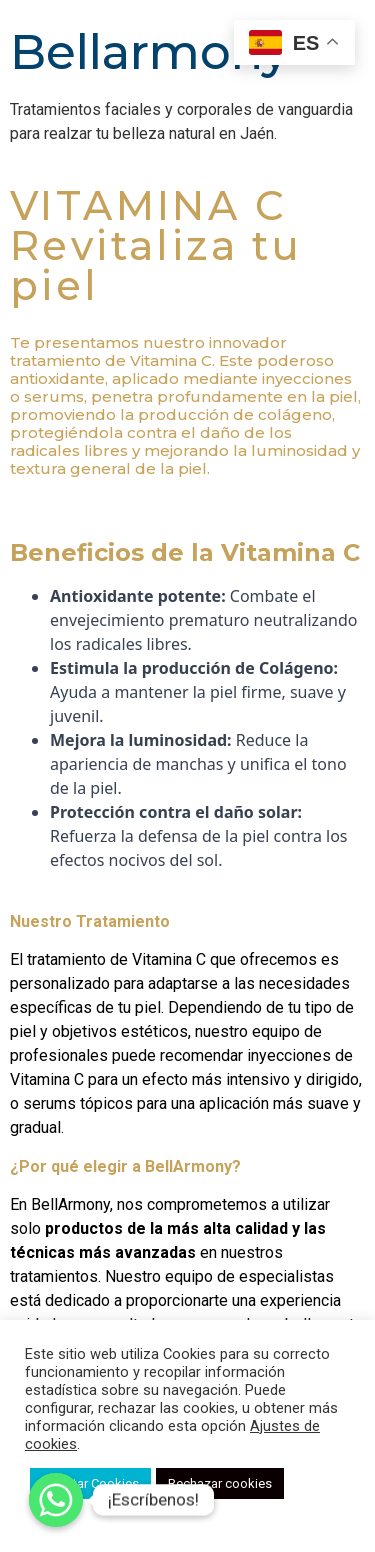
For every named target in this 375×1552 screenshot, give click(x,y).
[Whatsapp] (56, 1500)
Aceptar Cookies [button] (90, 1483)
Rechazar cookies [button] (220, 1483)
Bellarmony (149, 52)
